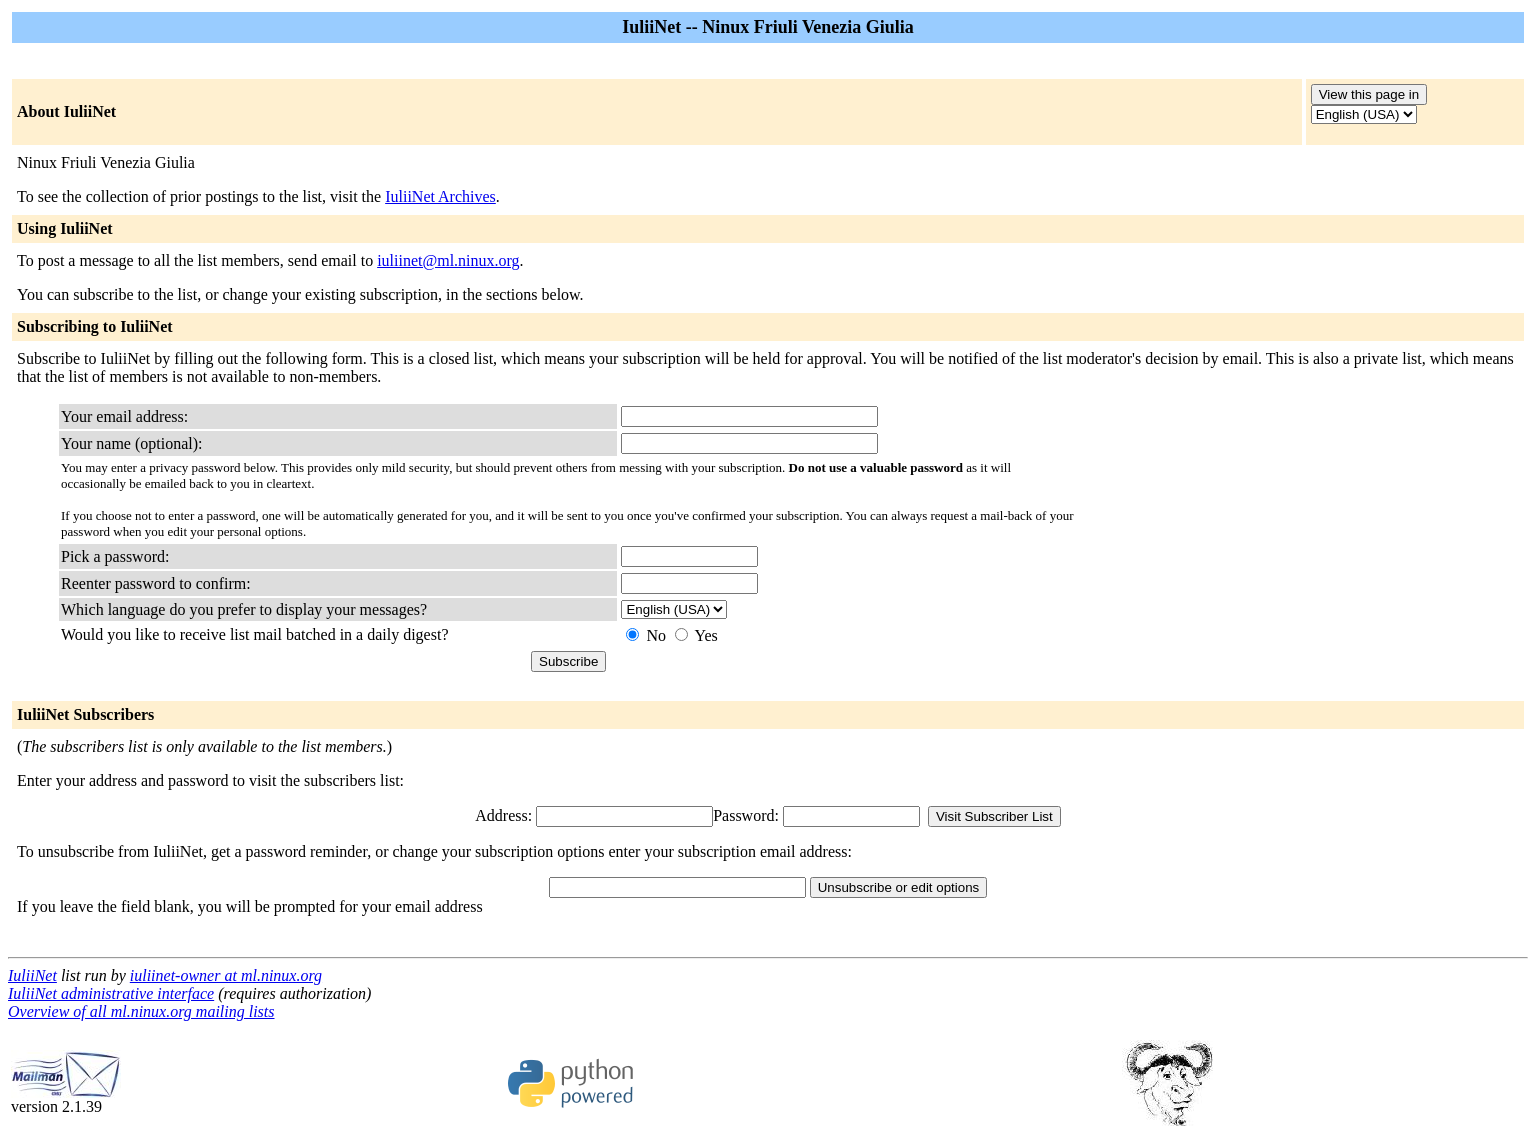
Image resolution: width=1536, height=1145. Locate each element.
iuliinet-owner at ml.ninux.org (226, 975)
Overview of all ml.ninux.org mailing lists (141, 1011)
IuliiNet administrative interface (111, 993)
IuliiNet (32, 975)
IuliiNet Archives (440, 196)
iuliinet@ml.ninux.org (448, 260)
